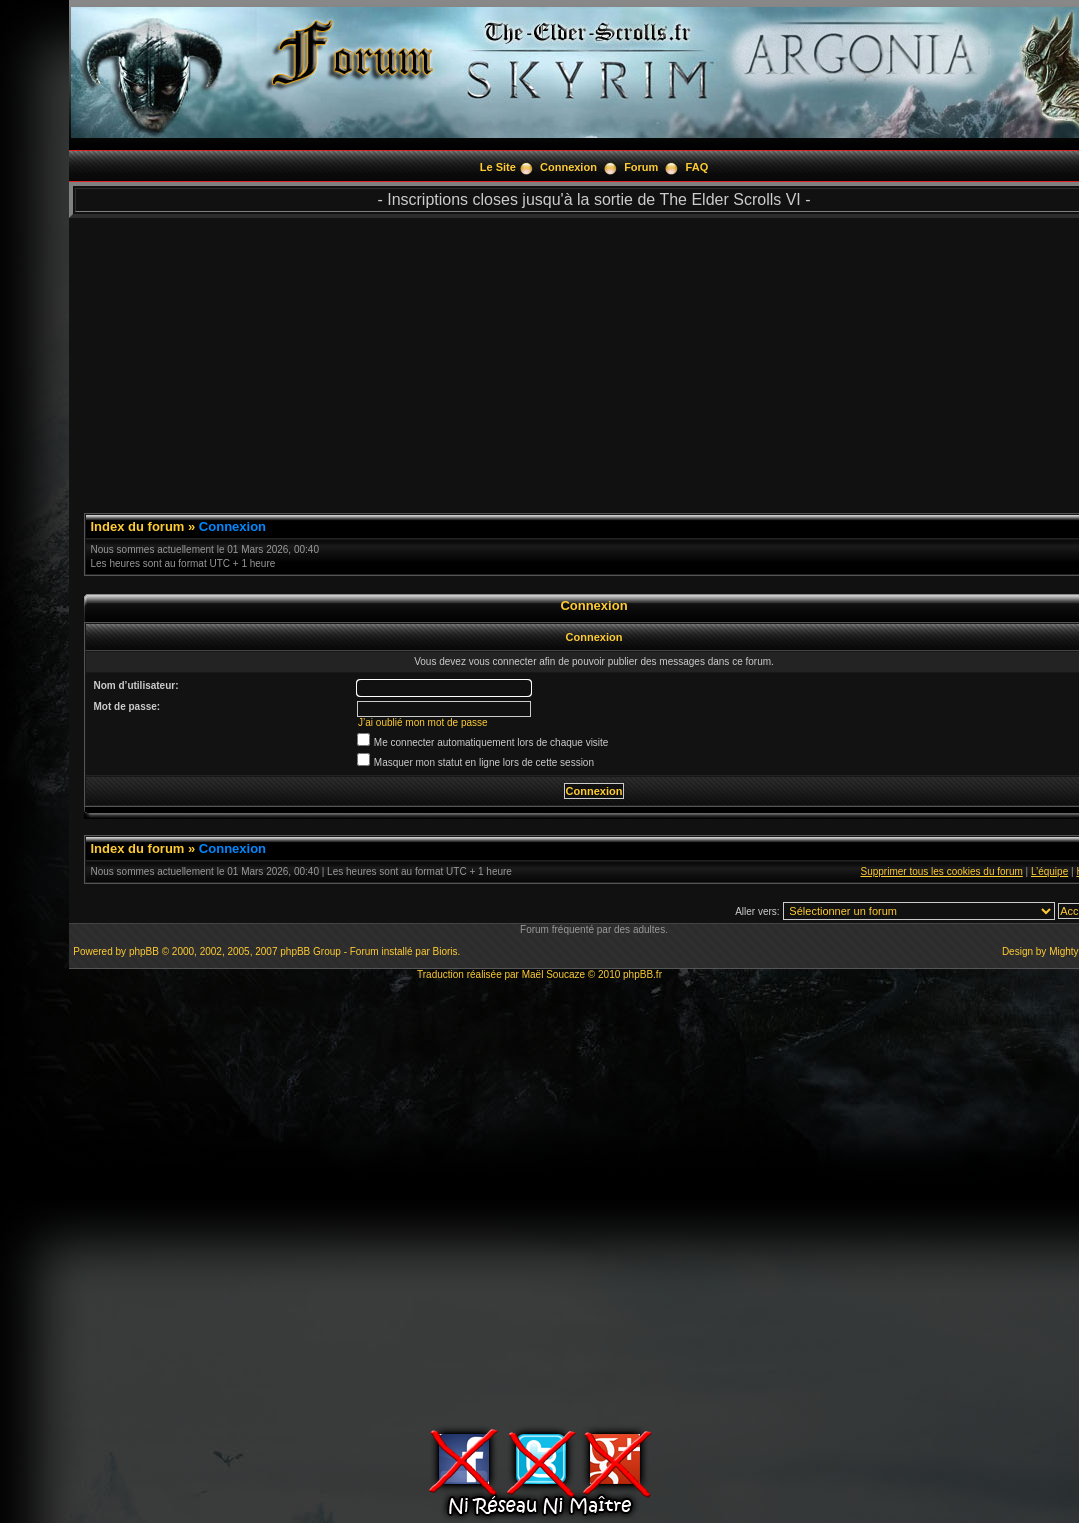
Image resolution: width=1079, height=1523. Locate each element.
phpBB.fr (642, 974)
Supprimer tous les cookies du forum (942, 871)
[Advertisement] (534, 1201)
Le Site (498, 167)
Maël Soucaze (553, 974)
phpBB (144, 951)
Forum (641, 167)
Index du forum (138, 526)
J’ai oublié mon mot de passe (423, 722)
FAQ (697, 167)
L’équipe (1049, 871)
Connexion (568, 167)
